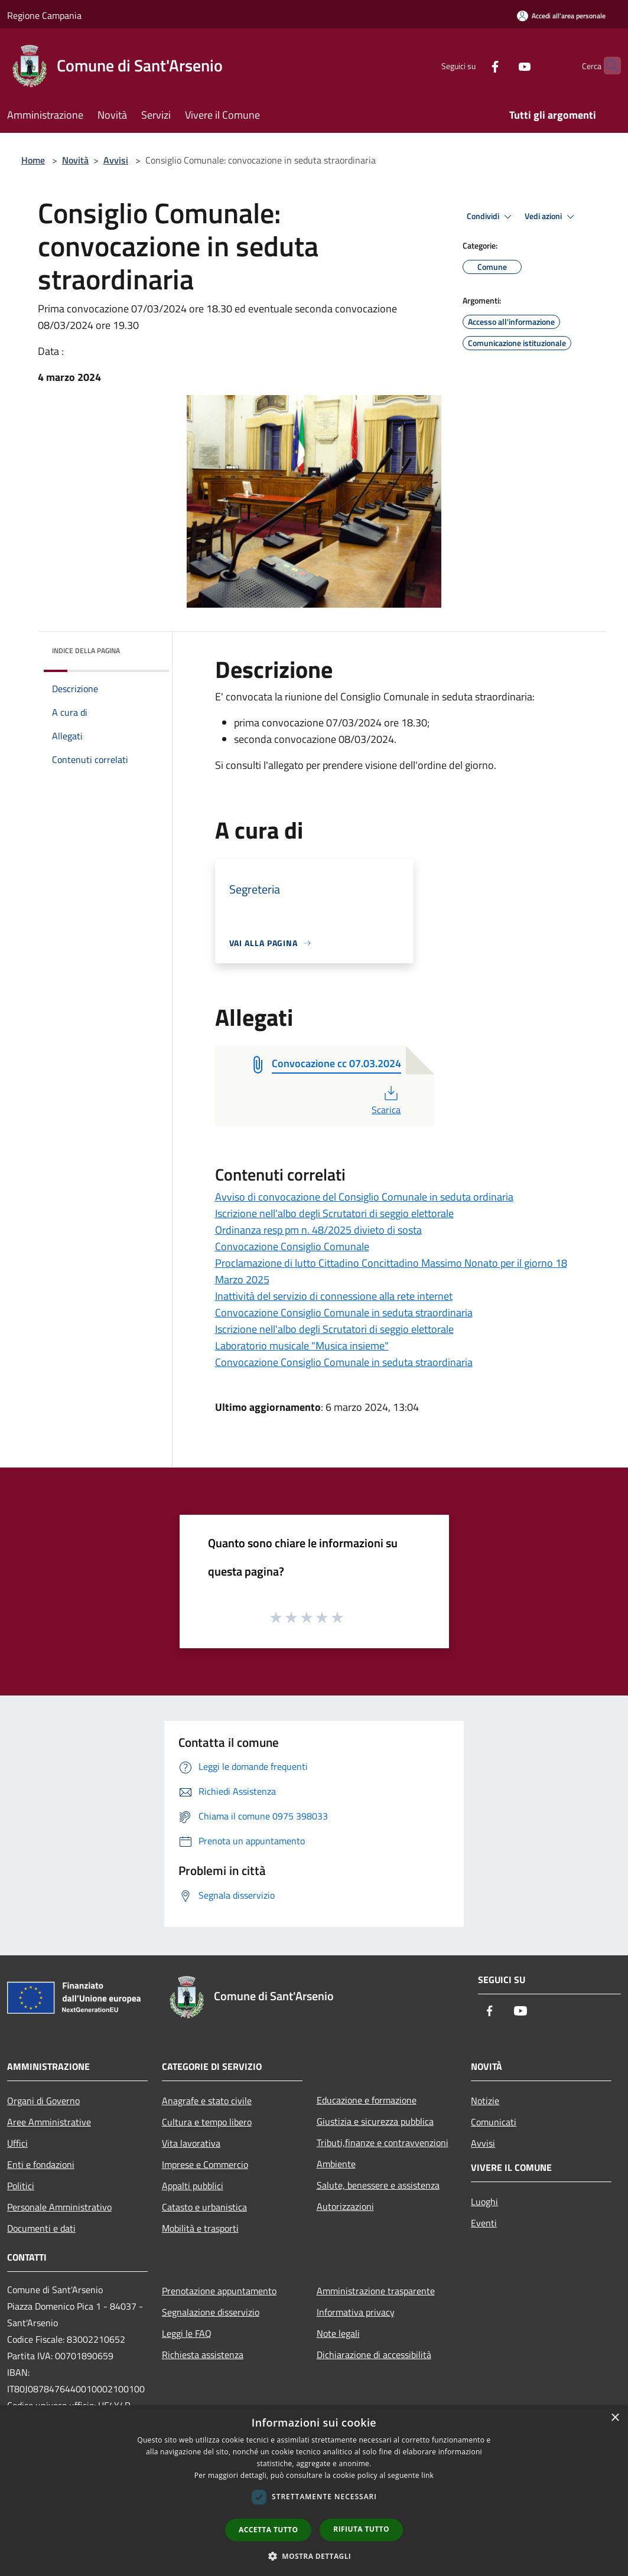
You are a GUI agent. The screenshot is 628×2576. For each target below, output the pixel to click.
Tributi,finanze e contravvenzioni (382, 2142)
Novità (75, 160)
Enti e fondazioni (40, 2164)
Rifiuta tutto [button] (361, 2529)
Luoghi (484, 2202)
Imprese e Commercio (205, 2164)
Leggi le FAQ (186, 2333)
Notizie (485, 2101)
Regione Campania (44, 15)
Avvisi (115, 160)
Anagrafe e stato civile (207, 2101)
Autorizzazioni (345, 2206)
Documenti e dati (41, 2228)
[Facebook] (472, 65)
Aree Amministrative (49, 2122)
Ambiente (336, 2164)
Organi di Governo (43, 2101)
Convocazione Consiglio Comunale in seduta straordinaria (344, 1312)
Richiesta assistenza (202, 2354)
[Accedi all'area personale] (561, 16)
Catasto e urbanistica (204, 2207)
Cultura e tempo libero (207, 2122)
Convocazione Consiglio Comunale (292, 1246)
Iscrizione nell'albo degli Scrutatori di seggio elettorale (334, 1213)
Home (33, 160)
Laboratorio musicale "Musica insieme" (302, 1346)
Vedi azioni (551, 217)
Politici (20, 2186)
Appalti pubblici (192, 2186)
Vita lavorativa (191, 2143)
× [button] (614, 2418)
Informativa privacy (356, 2312)
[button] (314, 2556)
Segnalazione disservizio (210, 2312)
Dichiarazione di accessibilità (374, 2354)
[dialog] (314, 2490)
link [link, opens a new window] (427, 2475)
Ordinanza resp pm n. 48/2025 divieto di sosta (318, 1230)
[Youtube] (501, 65)
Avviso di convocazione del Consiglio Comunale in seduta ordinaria (364, 1197)
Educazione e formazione (367, 2100)
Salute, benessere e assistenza (378, 2185)
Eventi (484, 2223)
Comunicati (493, 2122)
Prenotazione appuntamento (219, 2291)
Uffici (17, 2143)
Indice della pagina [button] (86, 650)
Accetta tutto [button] (268, 2530)
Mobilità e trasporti (200, 2228)
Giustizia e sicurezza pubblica (375, 2121)
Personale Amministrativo (59, 2207)
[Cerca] (607, 65)
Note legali (338, 2333)
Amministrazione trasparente (376, 2291)
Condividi (491, 217)
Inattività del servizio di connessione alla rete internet (334, 1296)
